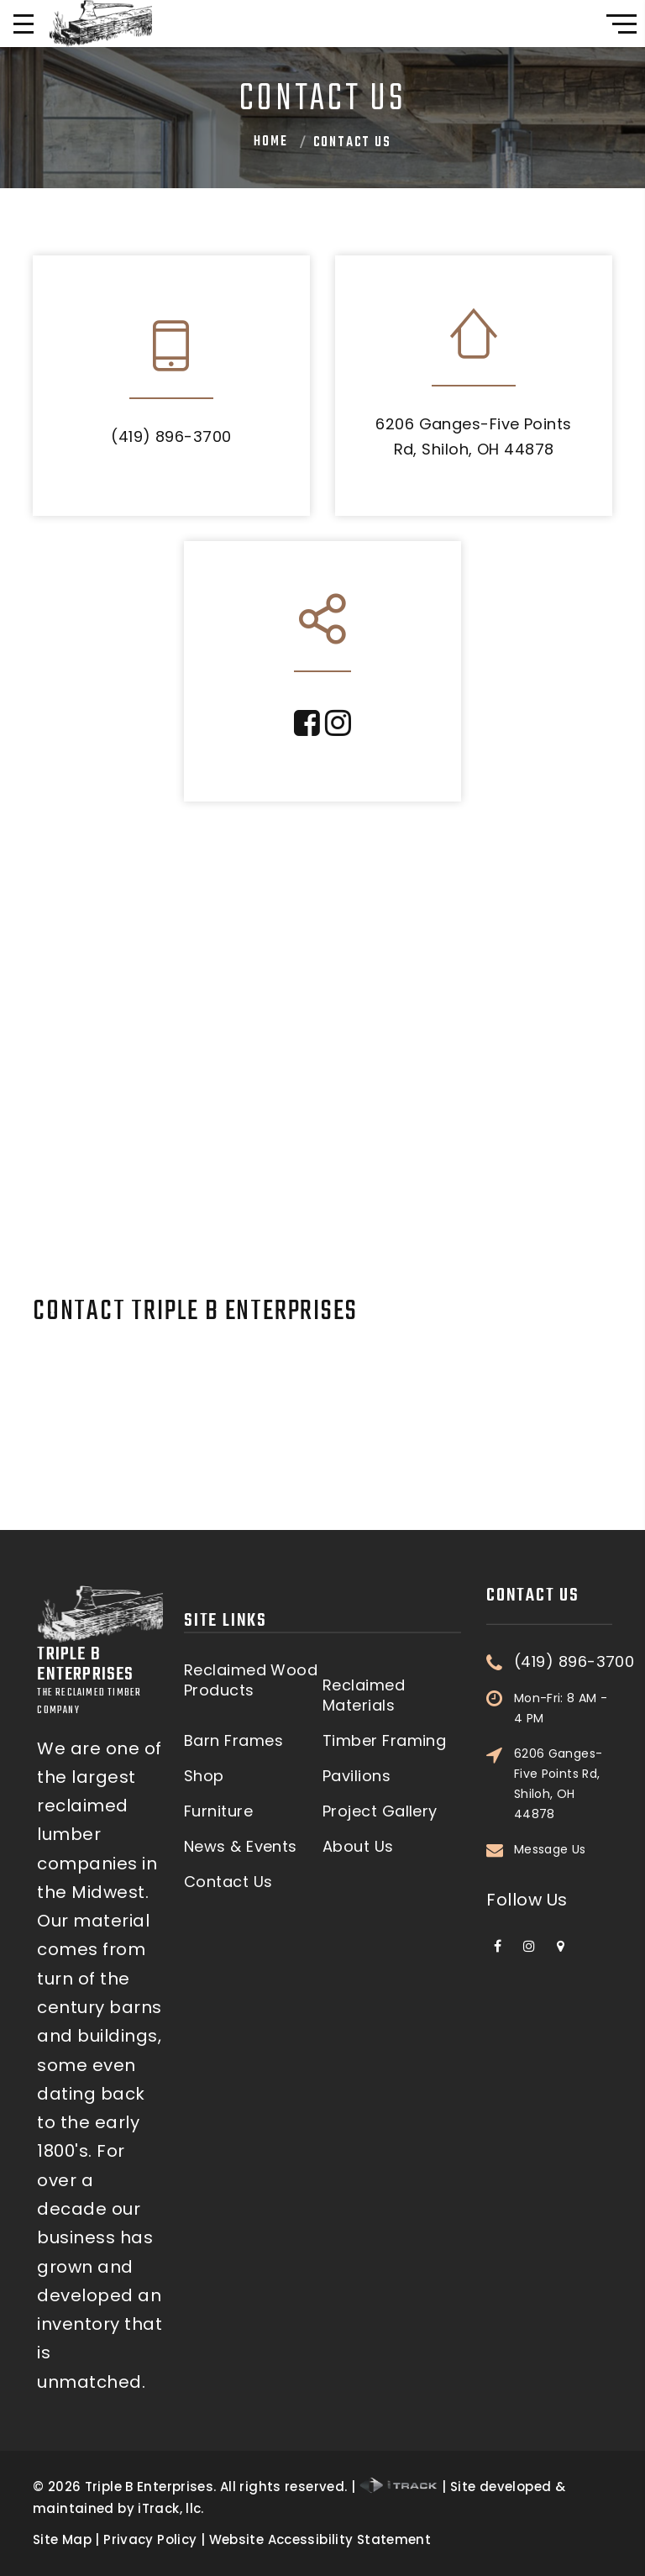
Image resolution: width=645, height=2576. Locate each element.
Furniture (218, 2000)
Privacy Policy (150, 2539)
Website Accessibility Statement (320, 2539)
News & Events (240, 2036)
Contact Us (228, 2071)
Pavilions (356, 1965)
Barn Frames (233, 1929)
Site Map (62, 2539)
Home (270, 142)
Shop (204, 1965)
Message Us (550, 1590)
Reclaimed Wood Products (250, 1868)
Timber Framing (384, 1929)
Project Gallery (380, 2000)
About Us (358, 2036)
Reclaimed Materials (363, 1884)
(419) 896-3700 (171, 436)
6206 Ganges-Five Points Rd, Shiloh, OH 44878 (558, 1524)
